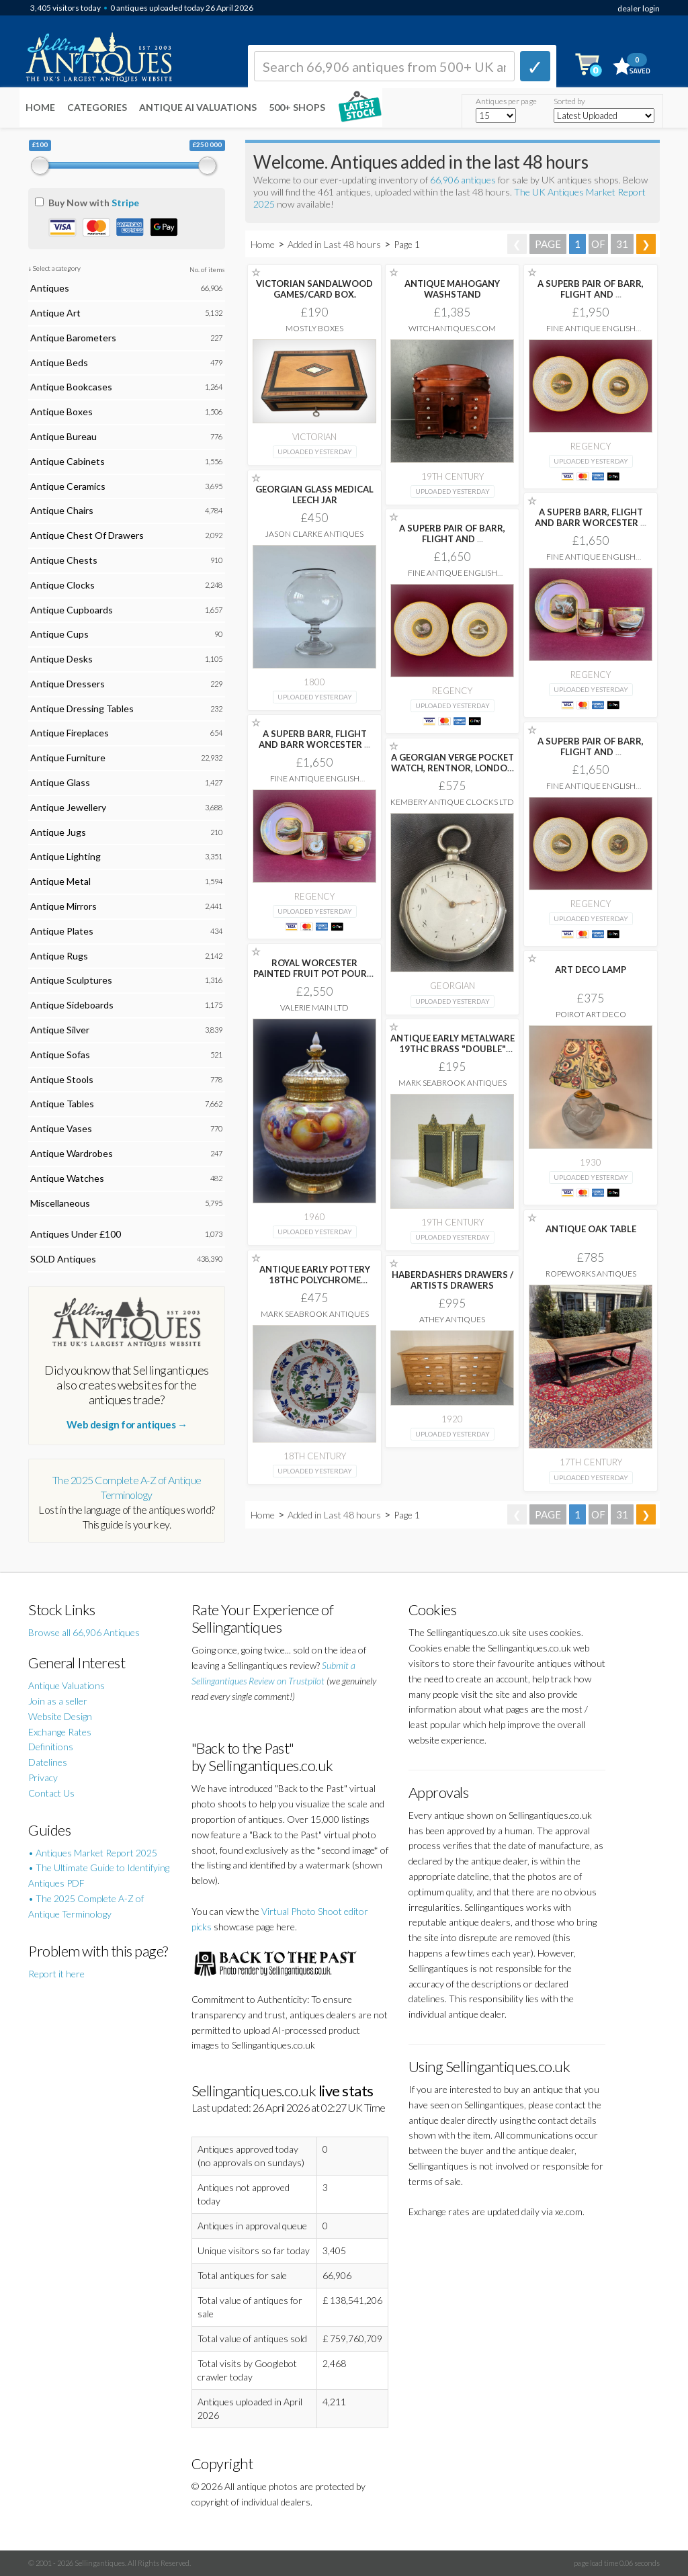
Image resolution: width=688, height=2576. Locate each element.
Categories (97, 107)
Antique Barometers (73, 337)
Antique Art (55, 312)
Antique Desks (61, 658)
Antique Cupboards (71, 609)
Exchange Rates (59, 1731)
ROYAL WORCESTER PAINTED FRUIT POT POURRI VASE (314, 973)
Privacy (43, 1777)
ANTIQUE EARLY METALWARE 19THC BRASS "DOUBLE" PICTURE (452, 1049)
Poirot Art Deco (591, 1014)
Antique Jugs (58, 832)
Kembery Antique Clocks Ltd (452, 802)
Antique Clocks (62, 585)
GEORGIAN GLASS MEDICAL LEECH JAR (314, 494)
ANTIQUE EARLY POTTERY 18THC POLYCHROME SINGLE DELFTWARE (314, 1280)
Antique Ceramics (67, 486)
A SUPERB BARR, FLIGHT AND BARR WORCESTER (590, 517)
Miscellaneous (60, 1203)
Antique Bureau (63, 436)
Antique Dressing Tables (82, 708)
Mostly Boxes (314, 328)
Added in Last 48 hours (335, 244)
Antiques (49, 288)
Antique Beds (59, 362)
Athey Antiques (452, 1319)
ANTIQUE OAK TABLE (591, 1228)
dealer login (638, 8)
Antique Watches (67, 1178)
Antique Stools (61, 1079)
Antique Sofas (60, 1054)
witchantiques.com (452, 328)
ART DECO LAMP (590, 969)
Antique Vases (61, 1128)
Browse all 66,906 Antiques (84, 1632)
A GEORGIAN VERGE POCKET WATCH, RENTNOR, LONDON (452, 768)
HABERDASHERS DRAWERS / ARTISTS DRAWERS (452, 1280)
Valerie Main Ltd (314, 1007)
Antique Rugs (59, 955)
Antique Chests (63, 560)
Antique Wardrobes (71, 1153)
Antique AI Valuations (198, 107)
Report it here (56, 1973)
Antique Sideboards (72, 1005)
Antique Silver (59, 1029)
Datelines (47, 1762)
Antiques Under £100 (75, 1234)
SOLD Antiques (63, 1258)
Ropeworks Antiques (591, 1274)
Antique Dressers (67, 683)
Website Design (60, 1716)
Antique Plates (61, 931)
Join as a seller (57, 1701)
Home (40, 107)
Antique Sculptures (71, 980)
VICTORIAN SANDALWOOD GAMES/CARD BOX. (314, 289)
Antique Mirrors (63, 906)
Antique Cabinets (67, 461)
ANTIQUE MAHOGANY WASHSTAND (452, 289)
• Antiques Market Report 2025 (92, 1852)
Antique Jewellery (68, 807)
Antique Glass (60, 782)
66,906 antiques (464, 179)
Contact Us (51, 1793)
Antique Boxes (61, 411)
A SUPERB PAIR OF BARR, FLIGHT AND (591, 289)
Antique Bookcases (71, 386)
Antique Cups (59, 634)
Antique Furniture (67, 757)
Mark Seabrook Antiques (452, 1083)
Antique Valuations (66, 1685)
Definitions (50, 1746)
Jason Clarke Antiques (314, 534)
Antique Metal (60, 881)
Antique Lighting (65, 856)
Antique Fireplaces (69, 732)
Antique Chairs (61, 510)
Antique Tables (62, 1103)
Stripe (125, 202)
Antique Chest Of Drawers (87, 535)
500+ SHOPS (297, 107)
